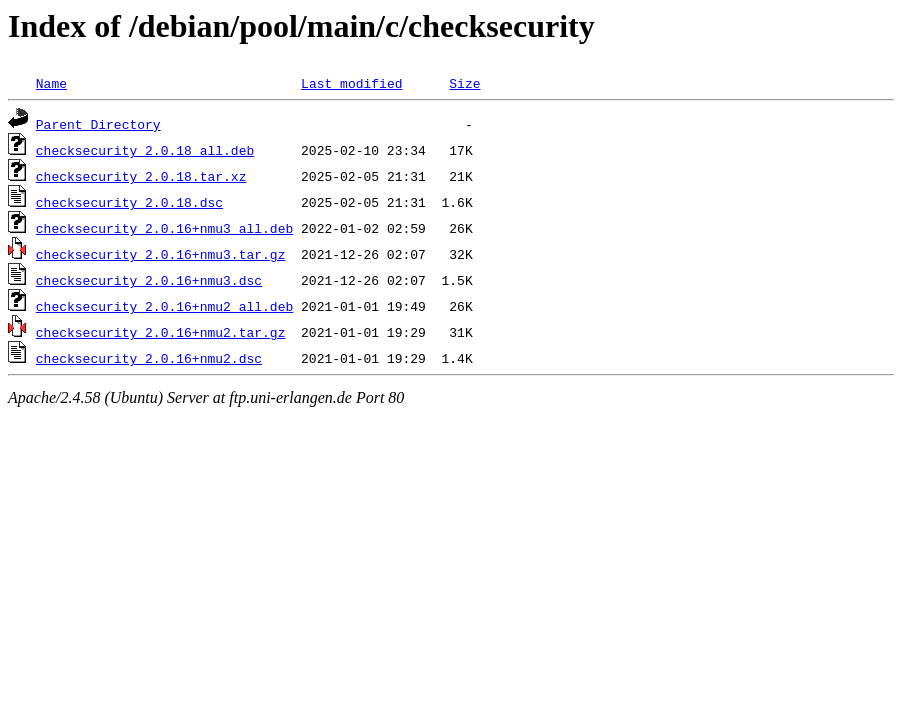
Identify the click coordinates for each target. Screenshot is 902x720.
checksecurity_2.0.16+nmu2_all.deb (164, 306)
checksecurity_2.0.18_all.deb (145, 150)
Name (51, 83)
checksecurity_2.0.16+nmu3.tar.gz (161, 254)
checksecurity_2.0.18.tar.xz (141, 176)
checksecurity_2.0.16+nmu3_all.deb (164, 228)
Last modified (351, 83)
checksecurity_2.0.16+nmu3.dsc (149, 280)
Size (464, 83)
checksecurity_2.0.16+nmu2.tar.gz (161, 332)
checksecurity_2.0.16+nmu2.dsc (149, 358)
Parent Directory (98, 124)
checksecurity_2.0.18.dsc (129, 202)
